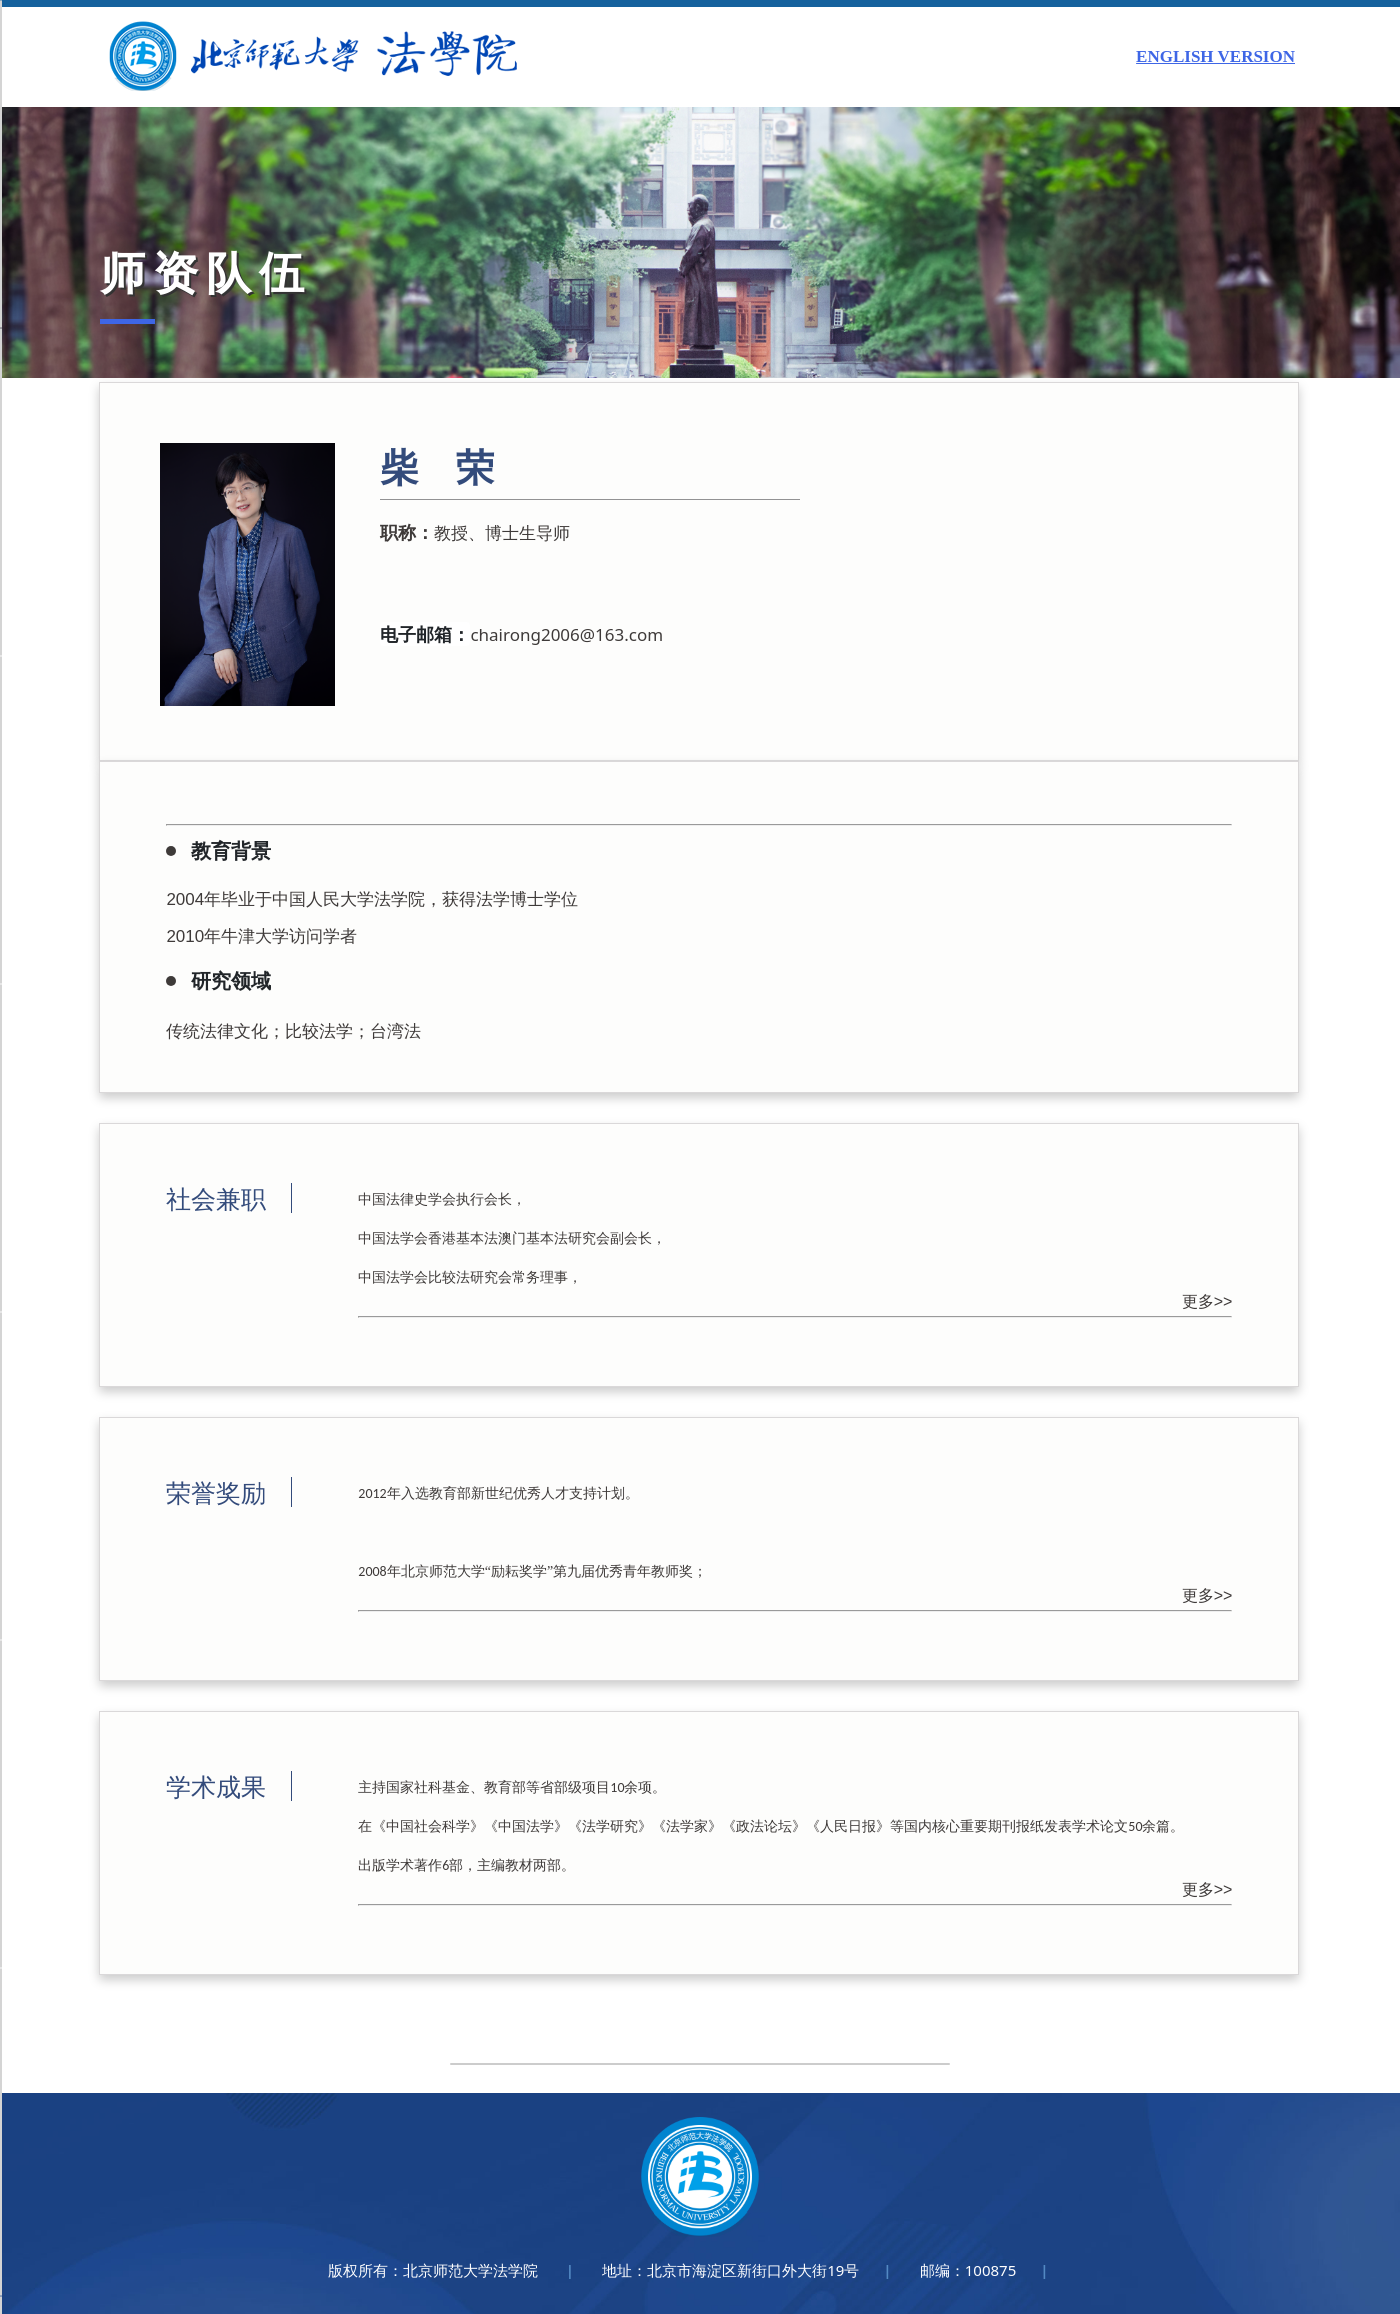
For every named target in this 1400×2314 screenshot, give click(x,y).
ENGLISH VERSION (1215, 56)
